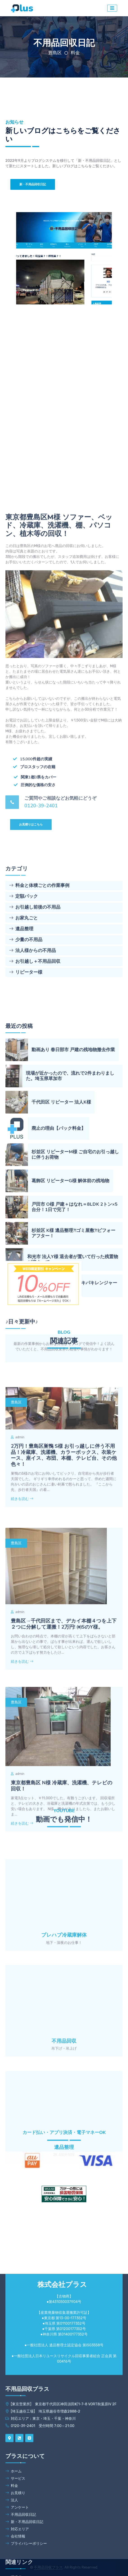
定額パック (23, 1702)
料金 (75, 53)
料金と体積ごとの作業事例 (39, 1692)
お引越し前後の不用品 (34, 1713)
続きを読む (22, 1999)
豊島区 (55, 53)
